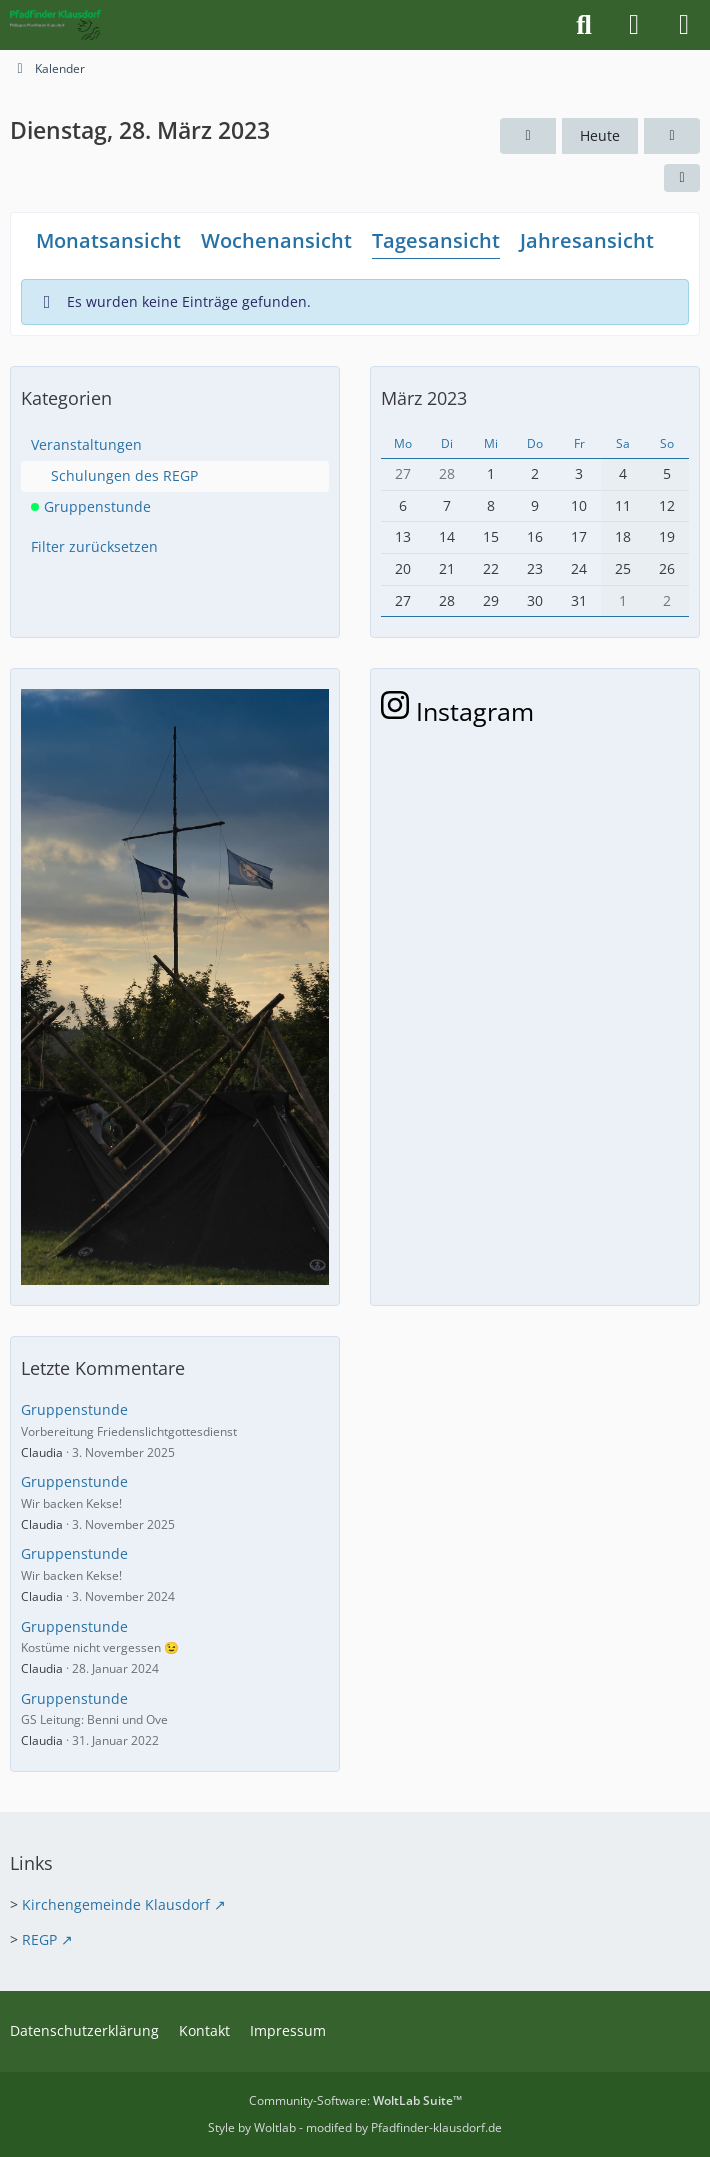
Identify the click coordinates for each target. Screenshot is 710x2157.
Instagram (457, 711)
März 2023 (424, 398)
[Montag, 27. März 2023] (528, 136)
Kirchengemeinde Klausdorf (116, 1904)
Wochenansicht (276, 240)
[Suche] (584, 25)
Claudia (42, 1452)
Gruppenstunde (74, 1409)
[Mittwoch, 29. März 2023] (672, 136)
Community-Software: (355, 2100)
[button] (682, 178)
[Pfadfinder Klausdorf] (55, 25)
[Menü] (684, 25)
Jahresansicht (587, 240)
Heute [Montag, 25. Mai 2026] (600, 135)
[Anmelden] (634, 25)
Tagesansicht (436, 240)
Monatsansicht (108, 240)
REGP (39, 1939)
